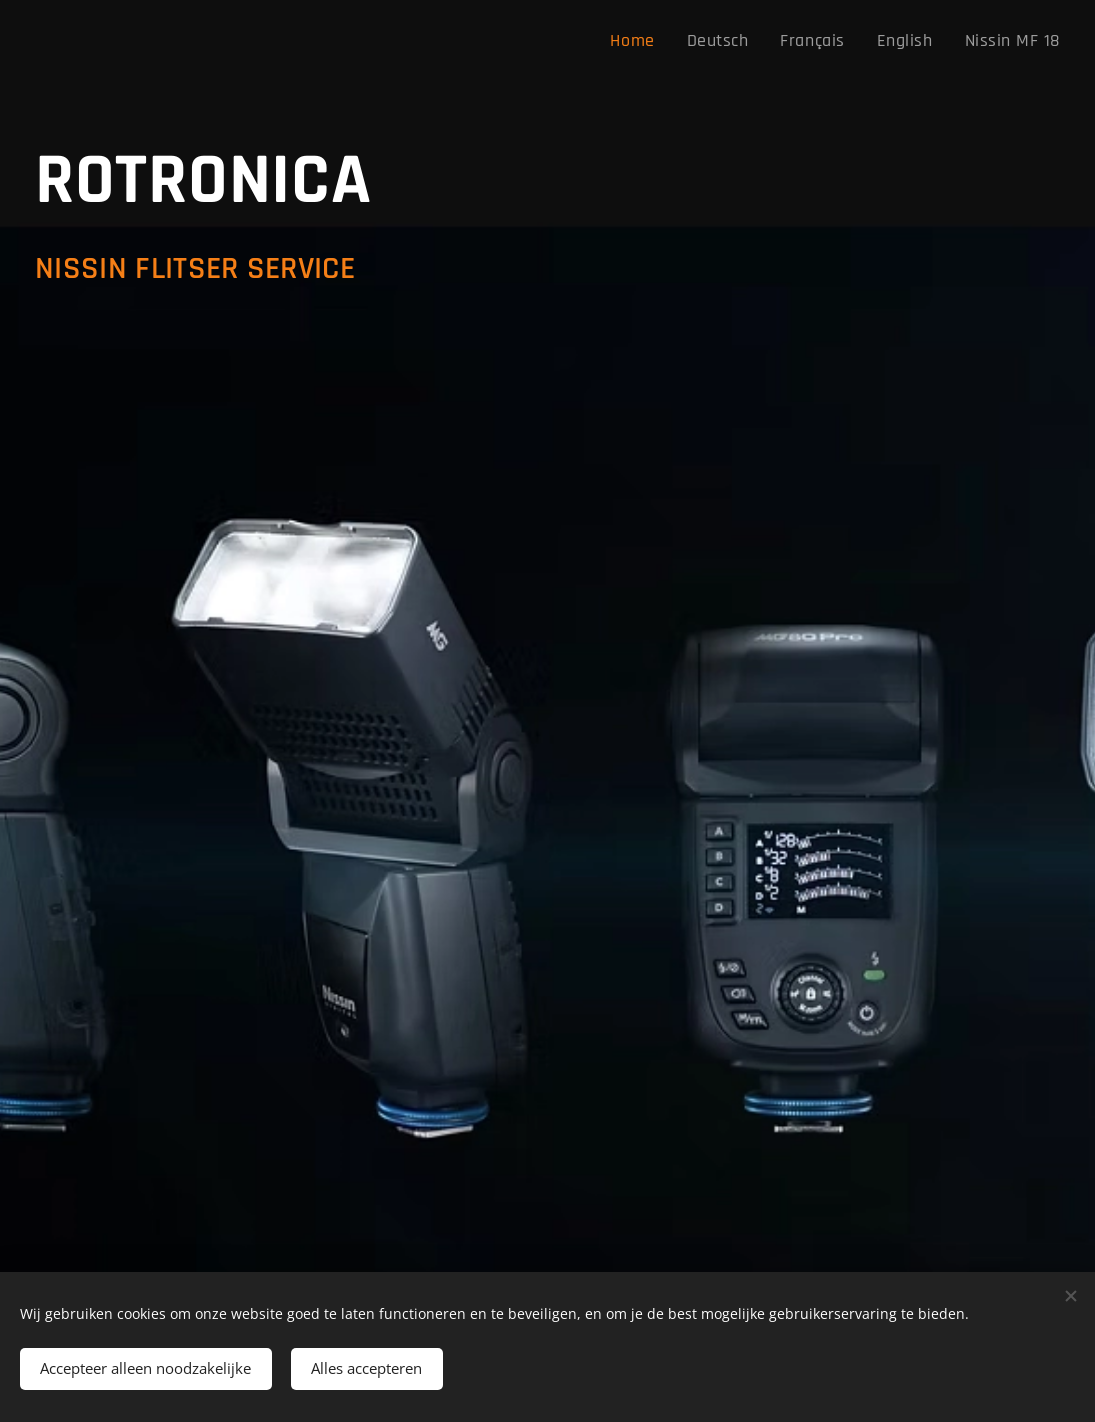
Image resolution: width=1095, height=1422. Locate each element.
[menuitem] (671, 41)
